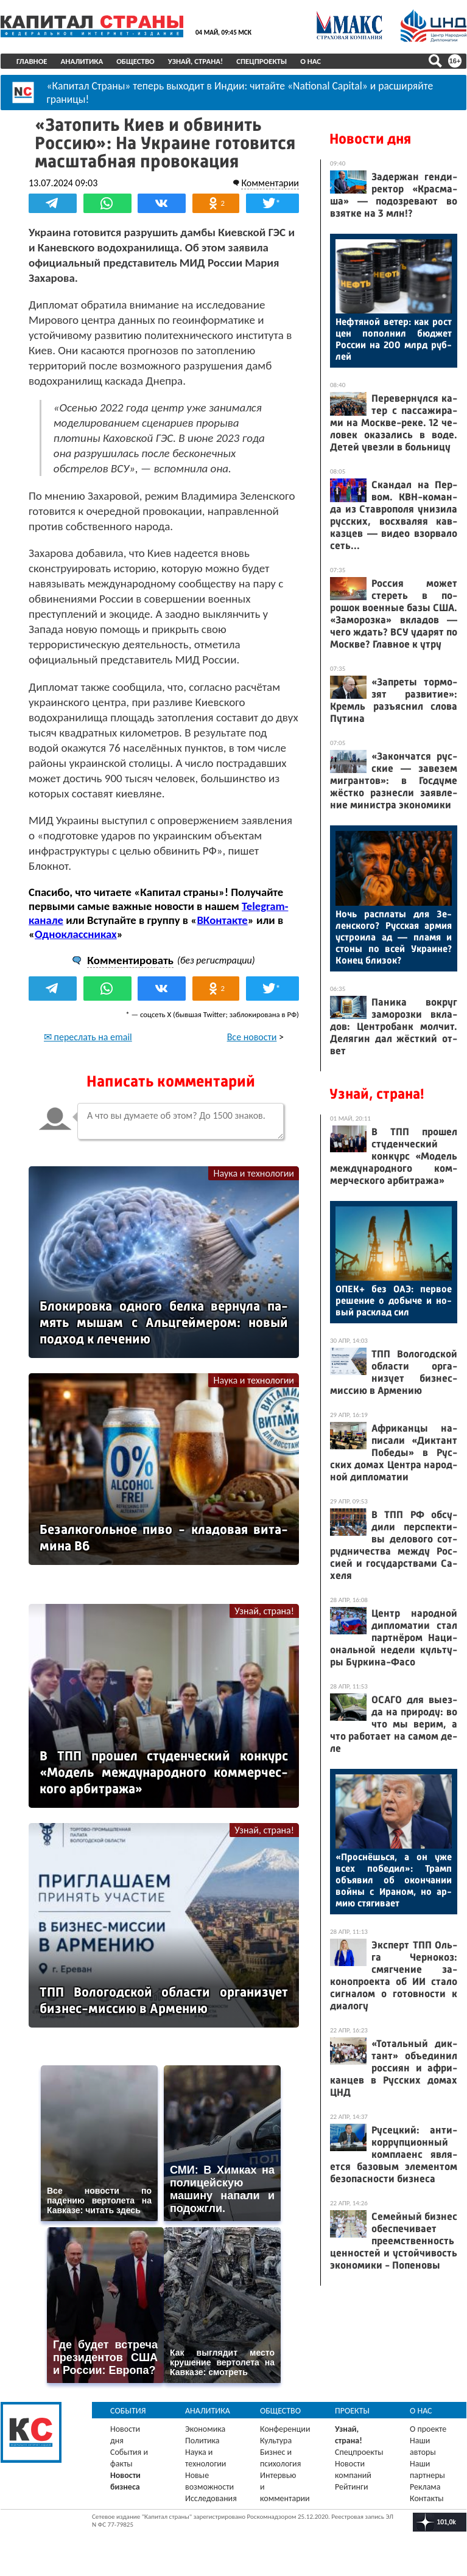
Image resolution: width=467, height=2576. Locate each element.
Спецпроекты (261, 61)
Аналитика (82, 61)
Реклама (425, 2487)
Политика (202, 2440)
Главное (31, 61)
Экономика (205, 2429)
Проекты (352, 2411)
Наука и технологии (253, 1173)
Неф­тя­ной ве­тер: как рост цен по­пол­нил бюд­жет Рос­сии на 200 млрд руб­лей (393, 339)
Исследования (211, 2498)
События (128, 2411)
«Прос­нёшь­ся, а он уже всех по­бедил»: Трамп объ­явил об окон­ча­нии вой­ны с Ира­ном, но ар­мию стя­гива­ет (393, 1880)
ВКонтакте (222, 920)
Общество (135, 61)
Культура (276, 2440)
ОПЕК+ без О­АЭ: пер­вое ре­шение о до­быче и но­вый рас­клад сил (393, 1300)
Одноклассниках (76, 934)
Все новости (252, 1037)
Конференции (285, 2429)
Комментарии (270, 183)
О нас (310, 61)
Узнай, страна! (195, 61)
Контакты (427, 2498)
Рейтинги (351, 2487)
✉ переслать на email (88, 1037)
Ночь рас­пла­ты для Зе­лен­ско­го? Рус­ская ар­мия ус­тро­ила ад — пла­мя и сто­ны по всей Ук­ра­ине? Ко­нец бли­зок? (393, 937)
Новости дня (370, 138)
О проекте (428, 2429)
